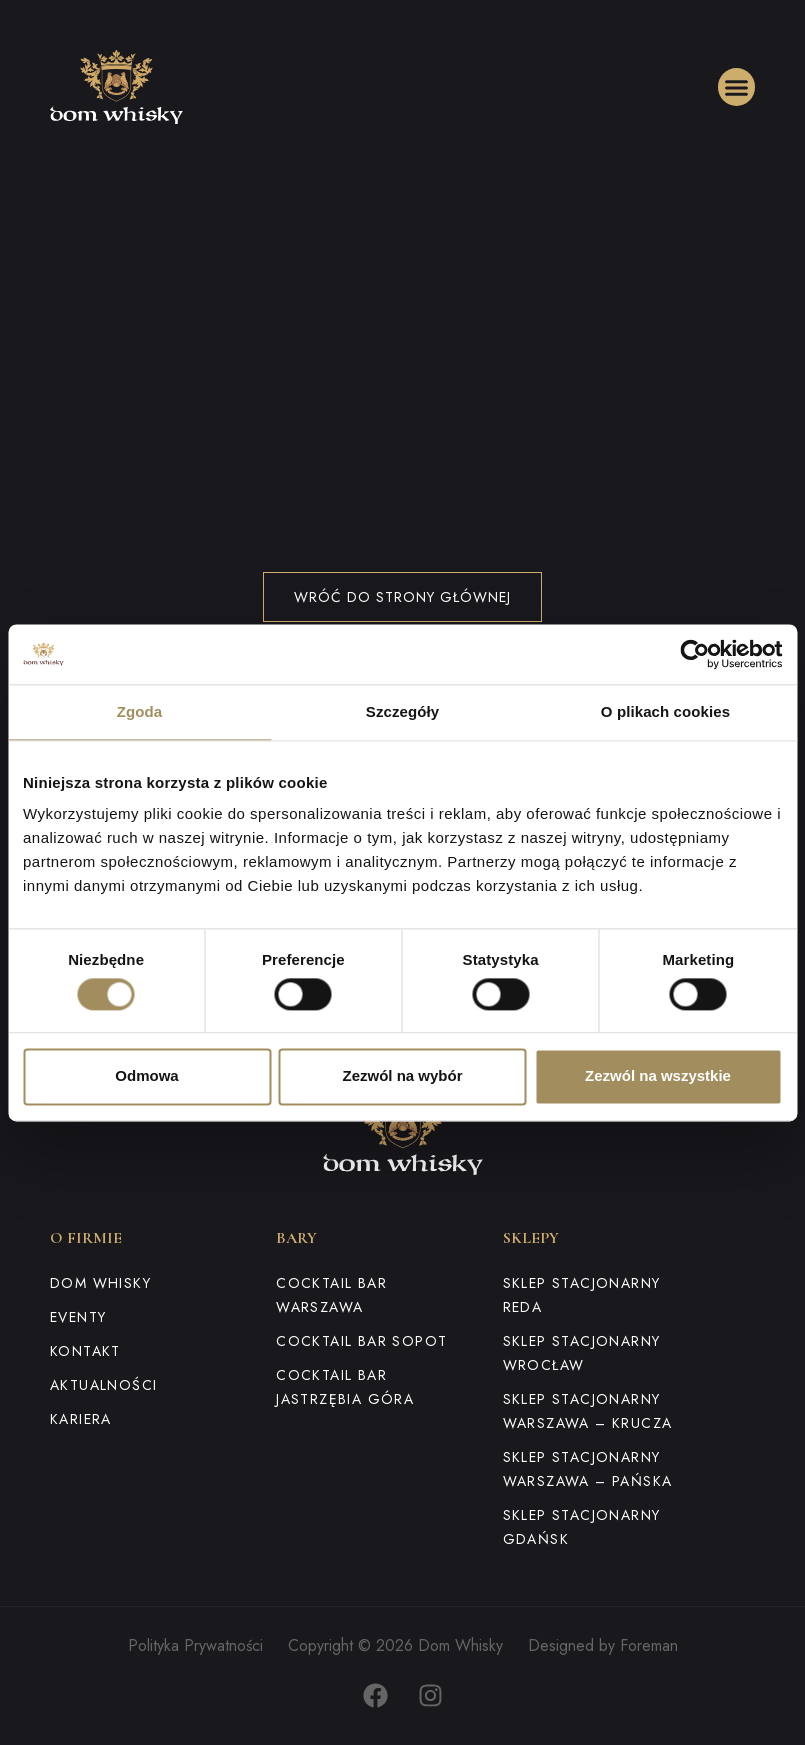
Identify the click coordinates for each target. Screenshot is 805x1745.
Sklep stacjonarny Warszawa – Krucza (588, 1411)
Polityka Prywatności (195, 1645)
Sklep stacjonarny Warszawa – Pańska (588, 1469)
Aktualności (103, 1385)
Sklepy (531, 1238)
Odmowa (146, 1076)
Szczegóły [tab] (402, 711)
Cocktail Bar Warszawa (331, 1295)
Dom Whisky (100, 1283)
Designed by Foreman (603, 1645)
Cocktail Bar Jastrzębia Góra (345, 1387)
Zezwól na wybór (402, 1076)
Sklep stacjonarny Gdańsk (582, 1527)
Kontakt (85, 1351)
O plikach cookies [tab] (665, 711)
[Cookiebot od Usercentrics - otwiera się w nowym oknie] (694, 654)
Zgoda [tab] (140, 711)
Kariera (81, 1419)
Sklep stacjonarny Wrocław (582, 1353)
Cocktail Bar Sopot (361, 1341)
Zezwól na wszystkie (658, 1076)
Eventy (78, 1317)
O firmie (86, 1238)
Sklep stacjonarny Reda (582, 1295)
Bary (296, 1238)
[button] (737, 87)
